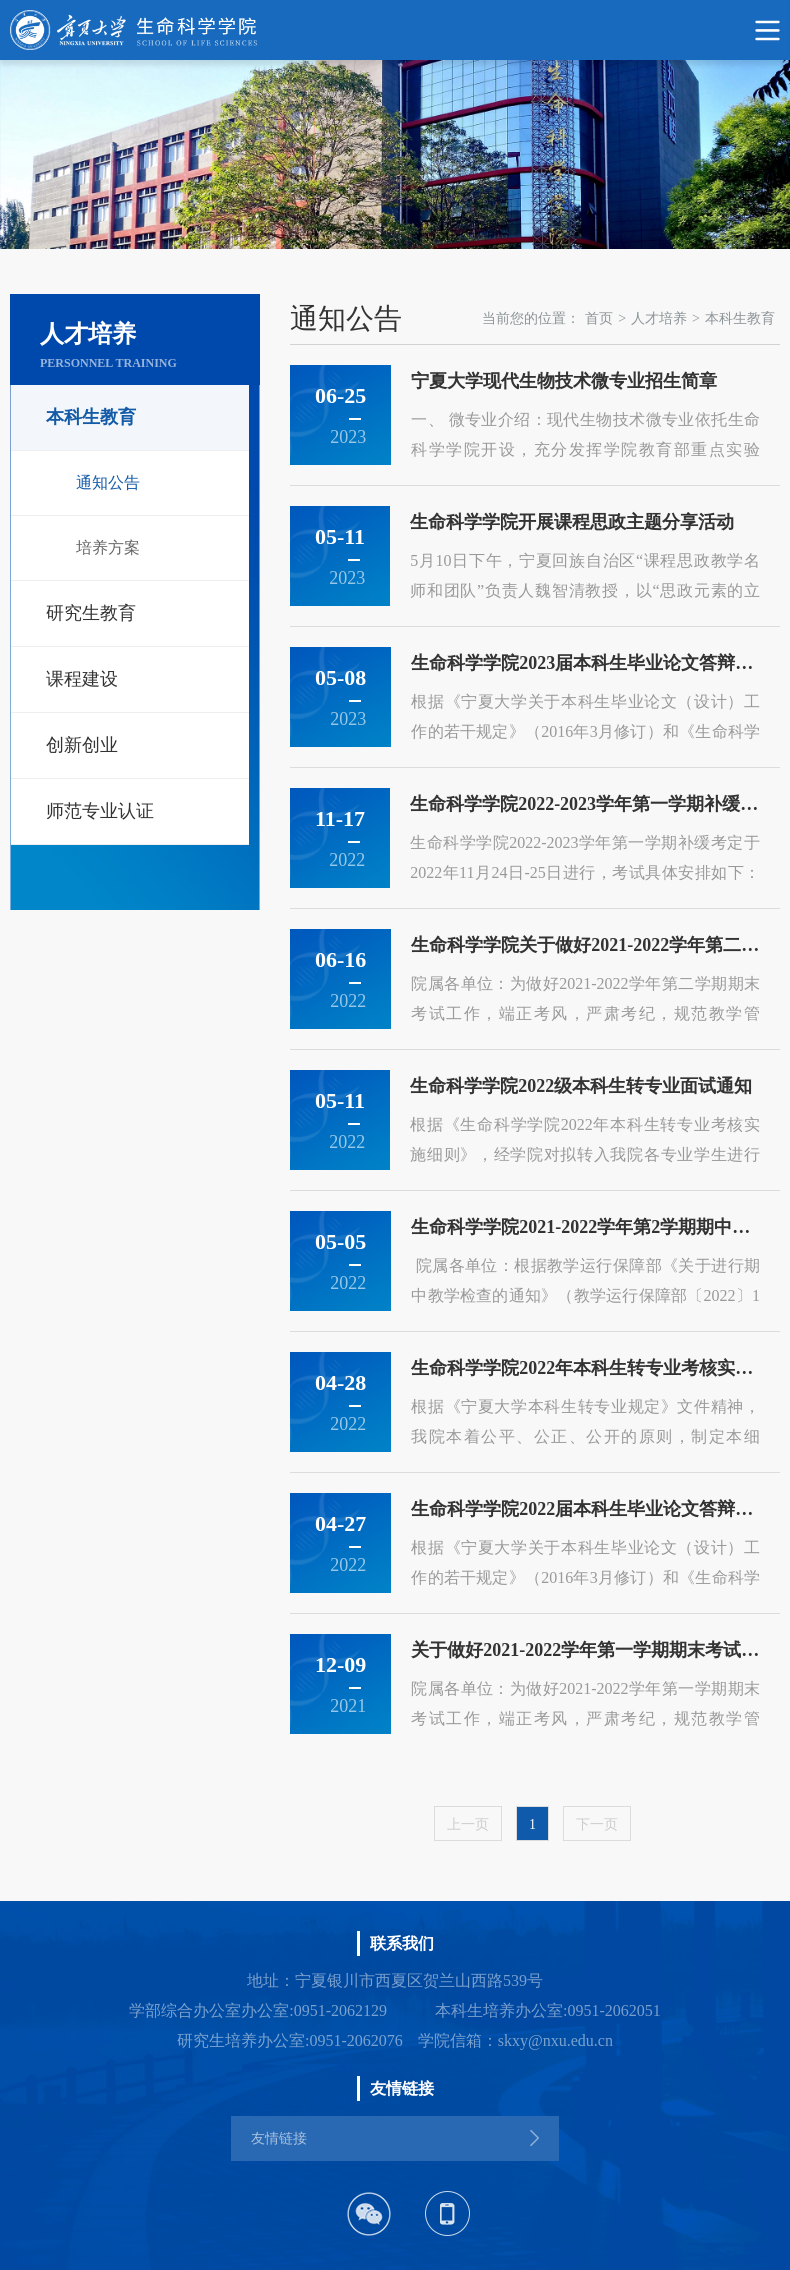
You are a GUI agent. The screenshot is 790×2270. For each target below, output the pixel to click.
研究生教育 (91, 613)
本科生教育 (91, 417)
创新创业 (82, 745)
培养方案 (108, 547)
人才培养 (659, 318)
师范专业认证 (100, 811)
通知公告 (108, 482)
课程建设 (82, 679)
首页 (599, 318)
